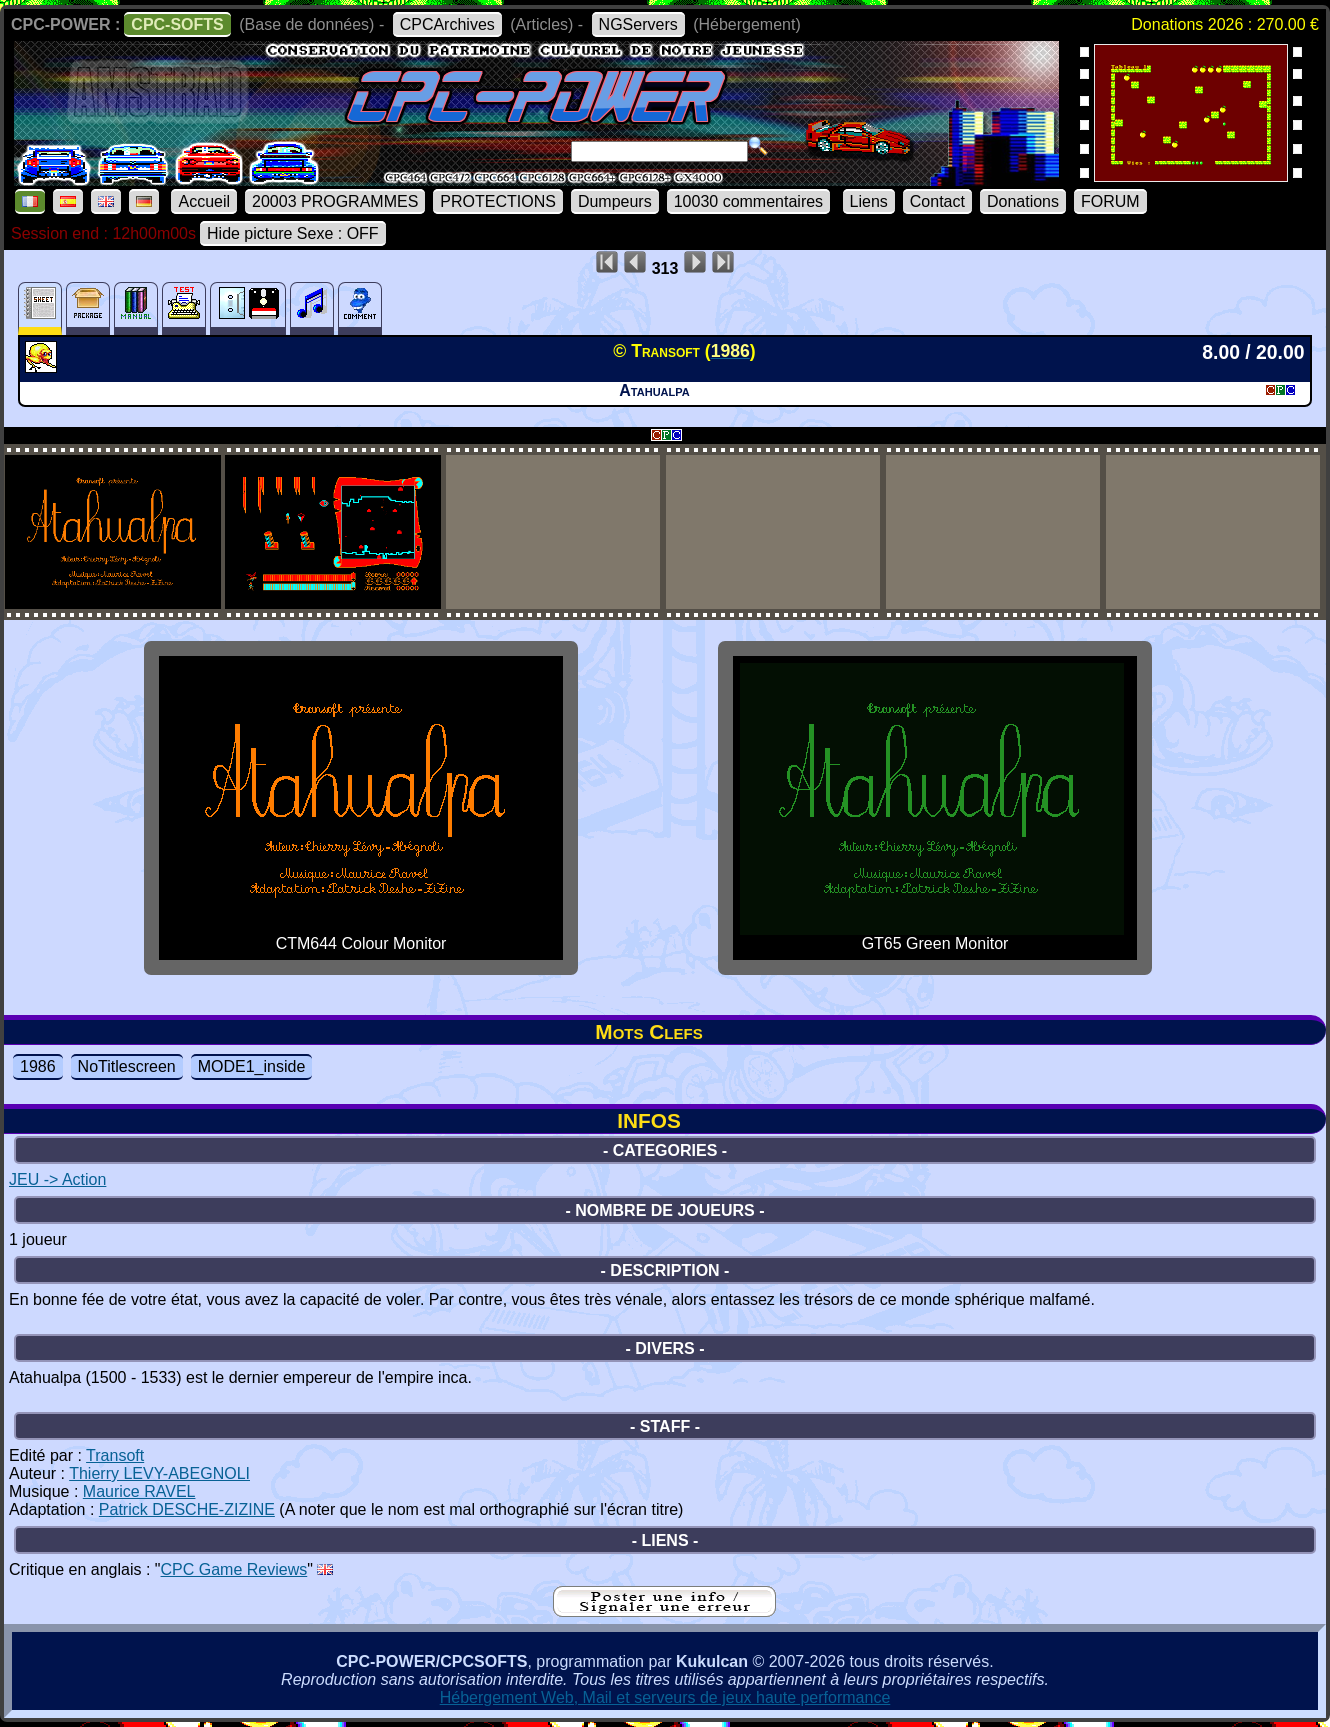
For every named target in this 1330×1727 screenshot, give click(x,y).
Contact (937, 201)
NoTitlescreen (127, 1066)
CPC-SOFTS (177, 24)
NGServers (638, 24)
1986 (38, 1066)
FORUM (1110, 201)
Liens (869, 201)
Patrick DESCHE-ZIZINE (187, 1509)
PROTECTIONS (498, 201)
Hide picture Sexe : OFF (293, 233)
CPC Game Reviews (234, 1569)
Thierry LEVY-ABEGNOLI (159, 1473)
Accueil (204, 201)
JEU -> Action (57, 1179)
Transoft (115, 1455)
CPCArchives (447, 24)
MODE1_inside (252, 1066)
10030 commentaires (748, 201)
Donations (1023, 201)
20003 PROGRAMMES (335, 201)
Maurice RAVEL (139, 1491)
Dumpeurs (615, 201)
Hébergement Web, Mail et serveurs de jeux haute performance (665, 1697)
